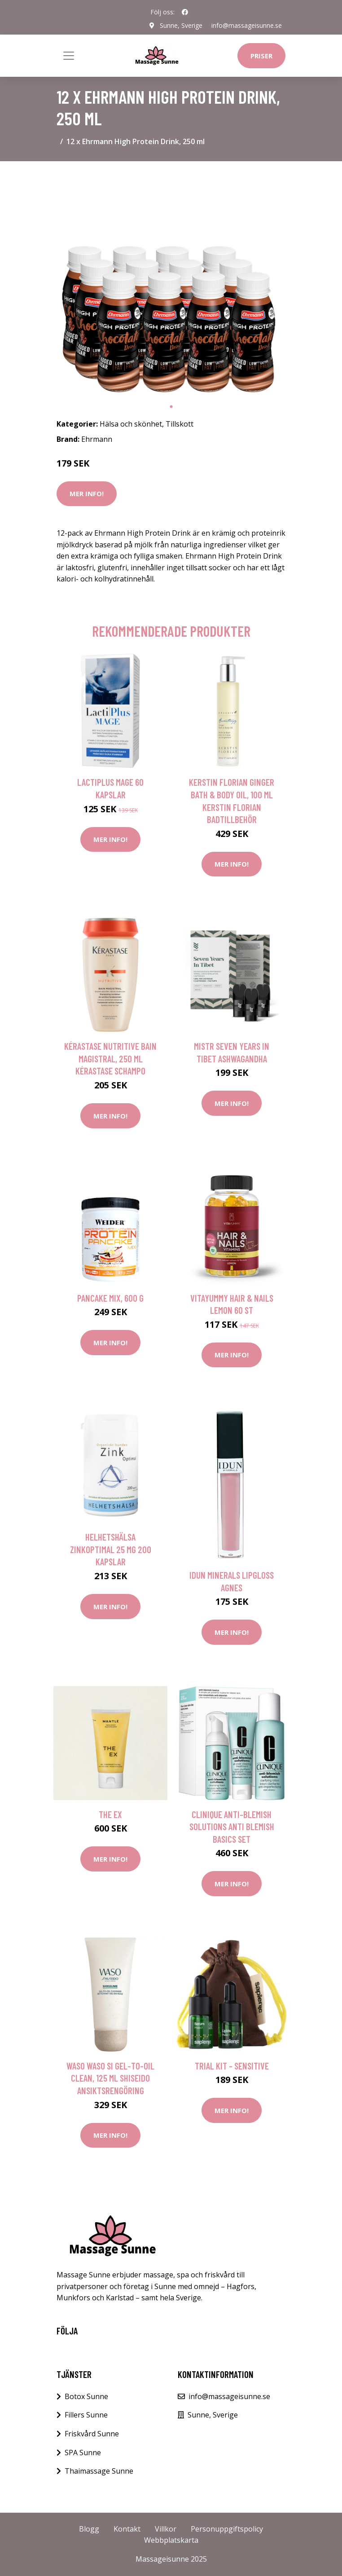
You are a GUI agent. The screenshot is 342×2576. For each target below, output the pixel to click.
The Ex (110, 1814)
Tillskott (179, 424)
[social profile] (185, 12)
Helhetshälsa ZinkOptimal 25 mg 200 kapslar (110, 1549)
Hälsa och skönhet (131, 424)
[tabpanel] (171, 282)
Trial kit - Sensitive (232, 2065)
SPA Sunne (83, 2452)
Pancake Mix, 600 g (110, 1297)
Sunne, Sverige (181, 25)
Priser (261, 55)
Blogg (89, 2529)
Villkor (165, 2529)
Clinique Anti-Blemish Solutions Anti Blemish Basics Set (231, 1827)
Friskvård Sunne (92, 2434)
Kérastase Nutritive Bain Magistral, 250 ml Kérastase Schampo (110, 1058)
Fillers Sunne (86, 2415)
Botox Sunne (86, 2396)
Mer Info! (87, 493)
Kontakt (127, 2529)
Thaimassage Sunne (99, 2471)
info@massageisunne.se (246, 25)
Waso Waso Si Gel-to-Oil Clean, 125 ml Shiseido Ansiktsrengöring (110, 2078)
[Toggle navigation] (69, 55)
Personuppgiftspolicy (227, 2529)
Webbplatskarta (171, 2540)
